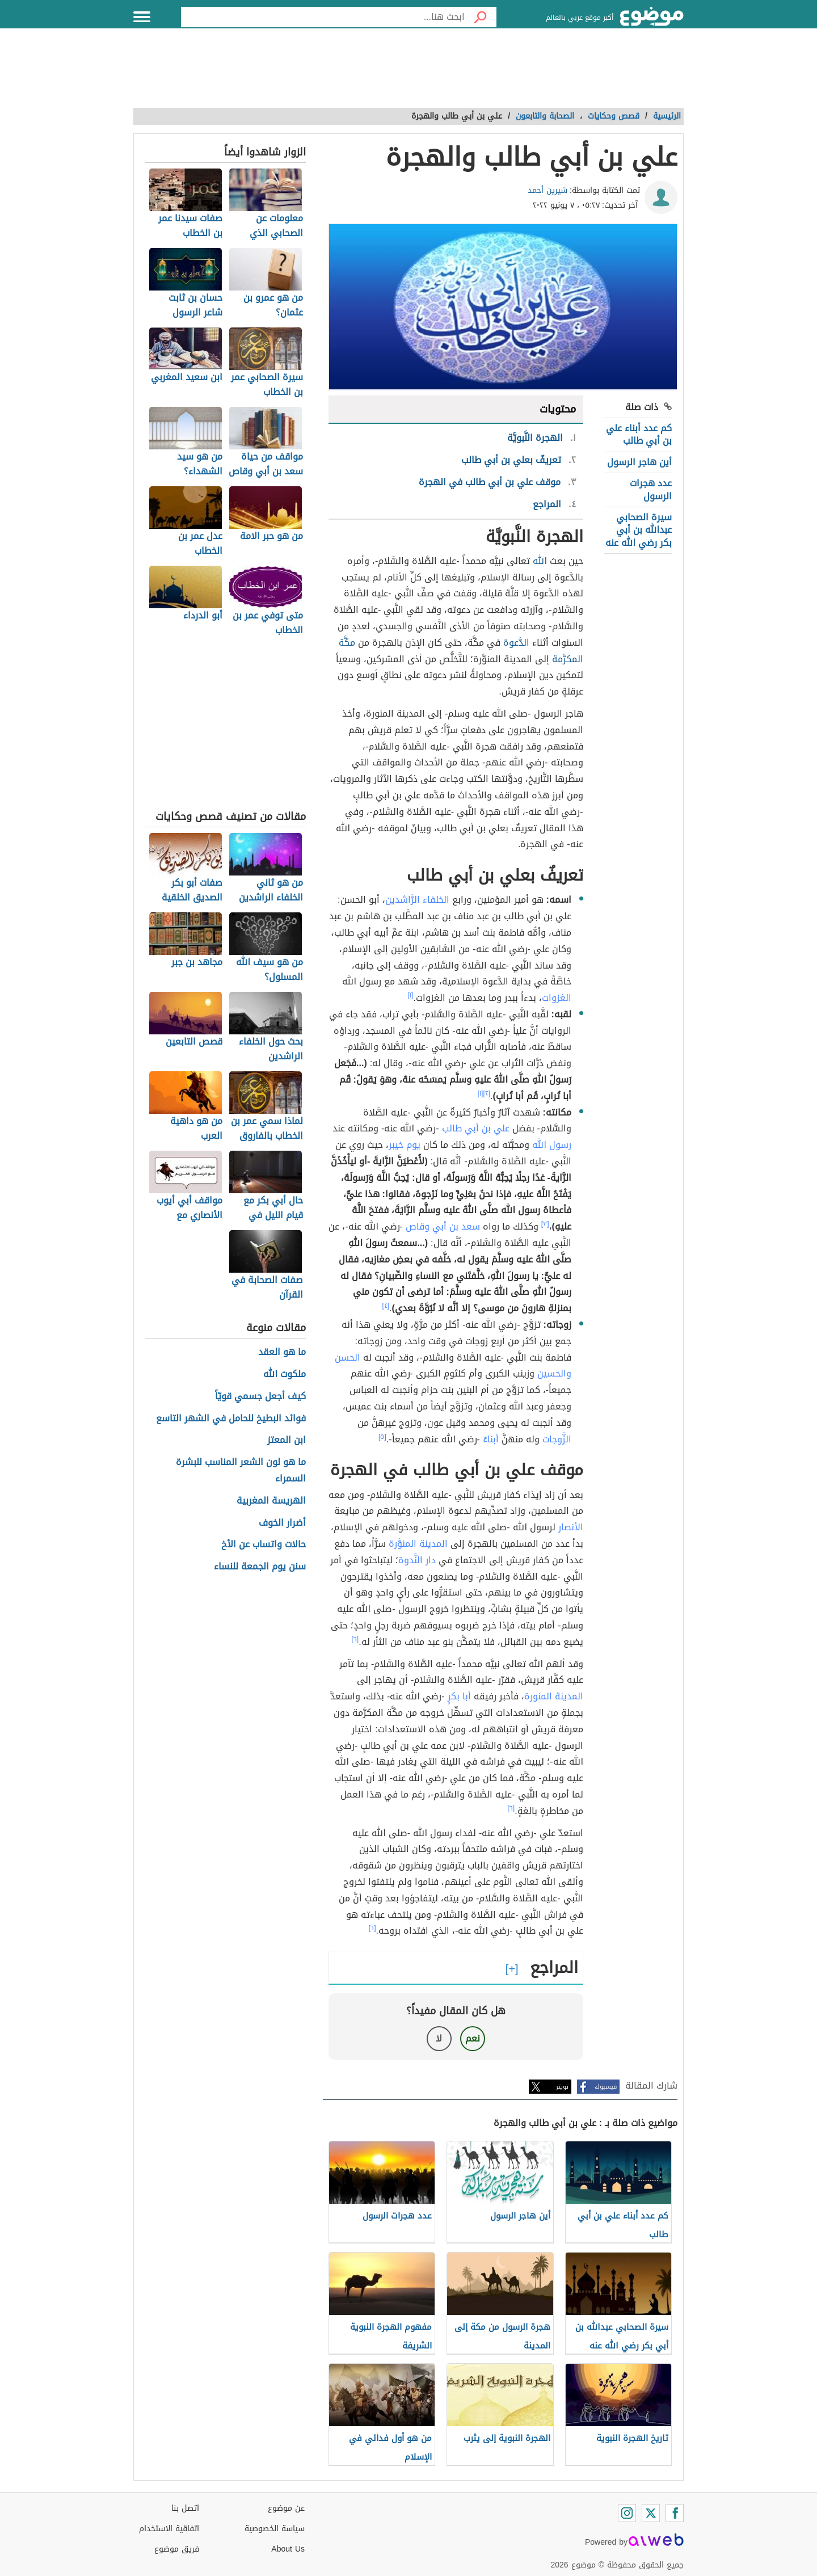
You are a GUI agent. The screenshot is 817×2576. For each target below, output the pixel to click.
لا (439, 2038)
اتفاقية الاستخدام (169, 2528)
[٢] (486, 1093)
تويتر (562, 2087)
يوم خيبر (404, 1145)
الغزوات (556, 998)
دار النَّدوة (417, 1560)
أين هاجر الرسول (639, 462)
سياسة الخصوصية (275, 2528)
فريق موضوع (176, 2549)
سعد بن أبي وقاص (443, 1226)
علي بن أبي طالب (475, 1128)
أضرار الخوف (282, 1523)
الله (540, 561)
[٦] (355, 1639)
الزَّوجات (556, 1439)
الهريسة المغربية (271, 1501)
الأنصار (570, 1527)
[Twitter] (651, 2513)
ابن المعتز (286, 1440)
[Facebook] (675, 2513)
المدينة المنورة (553, 1696)
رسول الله (551, 1145)
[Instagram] (627, 2513)
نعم (472, 2038)
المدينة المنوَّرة (418, 1543)
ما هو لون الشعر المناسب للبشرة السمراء (241, 1470)
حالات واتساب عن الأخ (263, 1545)
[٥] (382, 1436)
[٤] (385, 1305)
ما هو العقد (282, 1352)
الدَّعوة (516, 642)
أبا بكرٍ (459, 1696)
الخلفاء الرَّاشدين (417, 899)
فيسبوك (606, 2087)
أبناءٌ (491, 1439)
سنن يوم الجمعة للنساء (260, 1567)
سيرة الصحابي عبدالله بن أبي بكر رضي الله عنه (638, 530)
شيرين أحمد (547, 190)
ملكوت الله (284, 1374)
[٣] (545, 1224)
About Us (288, 2549)
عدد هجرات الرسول (651, 489)
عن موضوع (286, 2508)
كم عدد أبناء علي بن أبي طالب (639, 434)
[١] (411, 995)
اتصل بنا (185, 2508)
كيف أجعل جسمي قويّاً (260, 1396)
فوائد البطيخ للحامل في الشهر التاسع (231, 1419)
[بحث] (480, 17)
